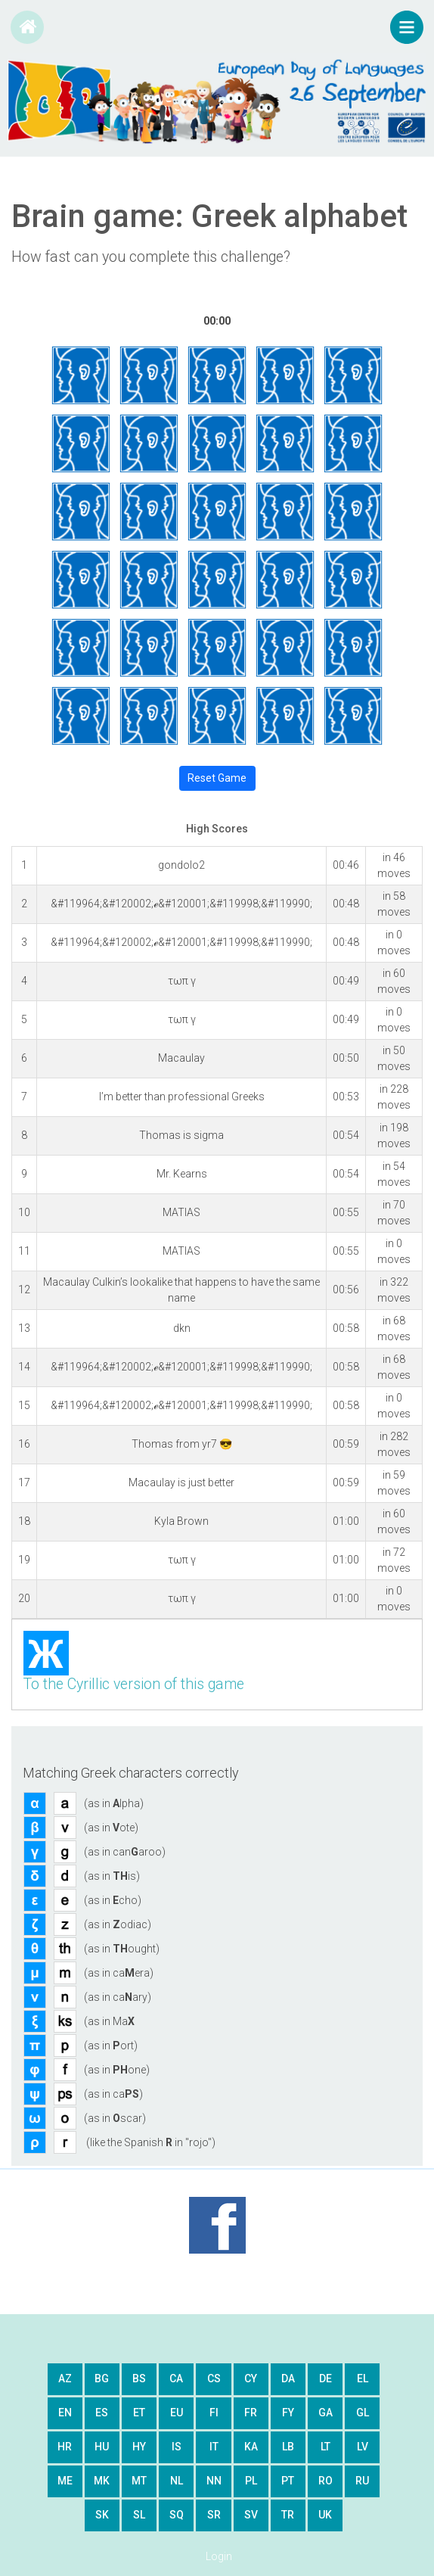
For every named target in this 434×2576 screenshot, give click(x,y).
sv (251, 2515)
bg (102, 2378)
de (325, 2378)
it (214, 2447)
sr (214, 2515)
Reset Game (217, 778)
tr (287, 2515)
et (139, 2412)
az (65, 2378)
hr (64, 2447)
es (101, 2412)
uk (325, 2515)
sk (102, 2515)
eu (176, 2412)
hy (139, 2447)
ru (362, 2481)
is (176, 2447)
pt (287, 2481)
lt (325, 2447)
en (65, 2412)
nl (176, 2481)
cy (250, 2378)
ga (325, 2412)
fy (288, 2412)
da (288, 2378)
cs (214, 2378)
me (65, 2481)
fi (214, 2412)
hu (102, 2447)
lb (288, 2447)
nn (214, 2481)
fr (250, 2412)
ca (176, 2378)
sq (176, 2515)
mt (139, 2481)
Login (219, 2556)
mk (102, 2481)
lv (362, 2447)
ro (325, 2481)
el (362, 2378)
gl (362, 2412)
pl (251, 2481)
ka (251, 2447)
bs (139, 2378)
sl (139, 2515)
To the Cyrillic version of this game (133, 1684)
